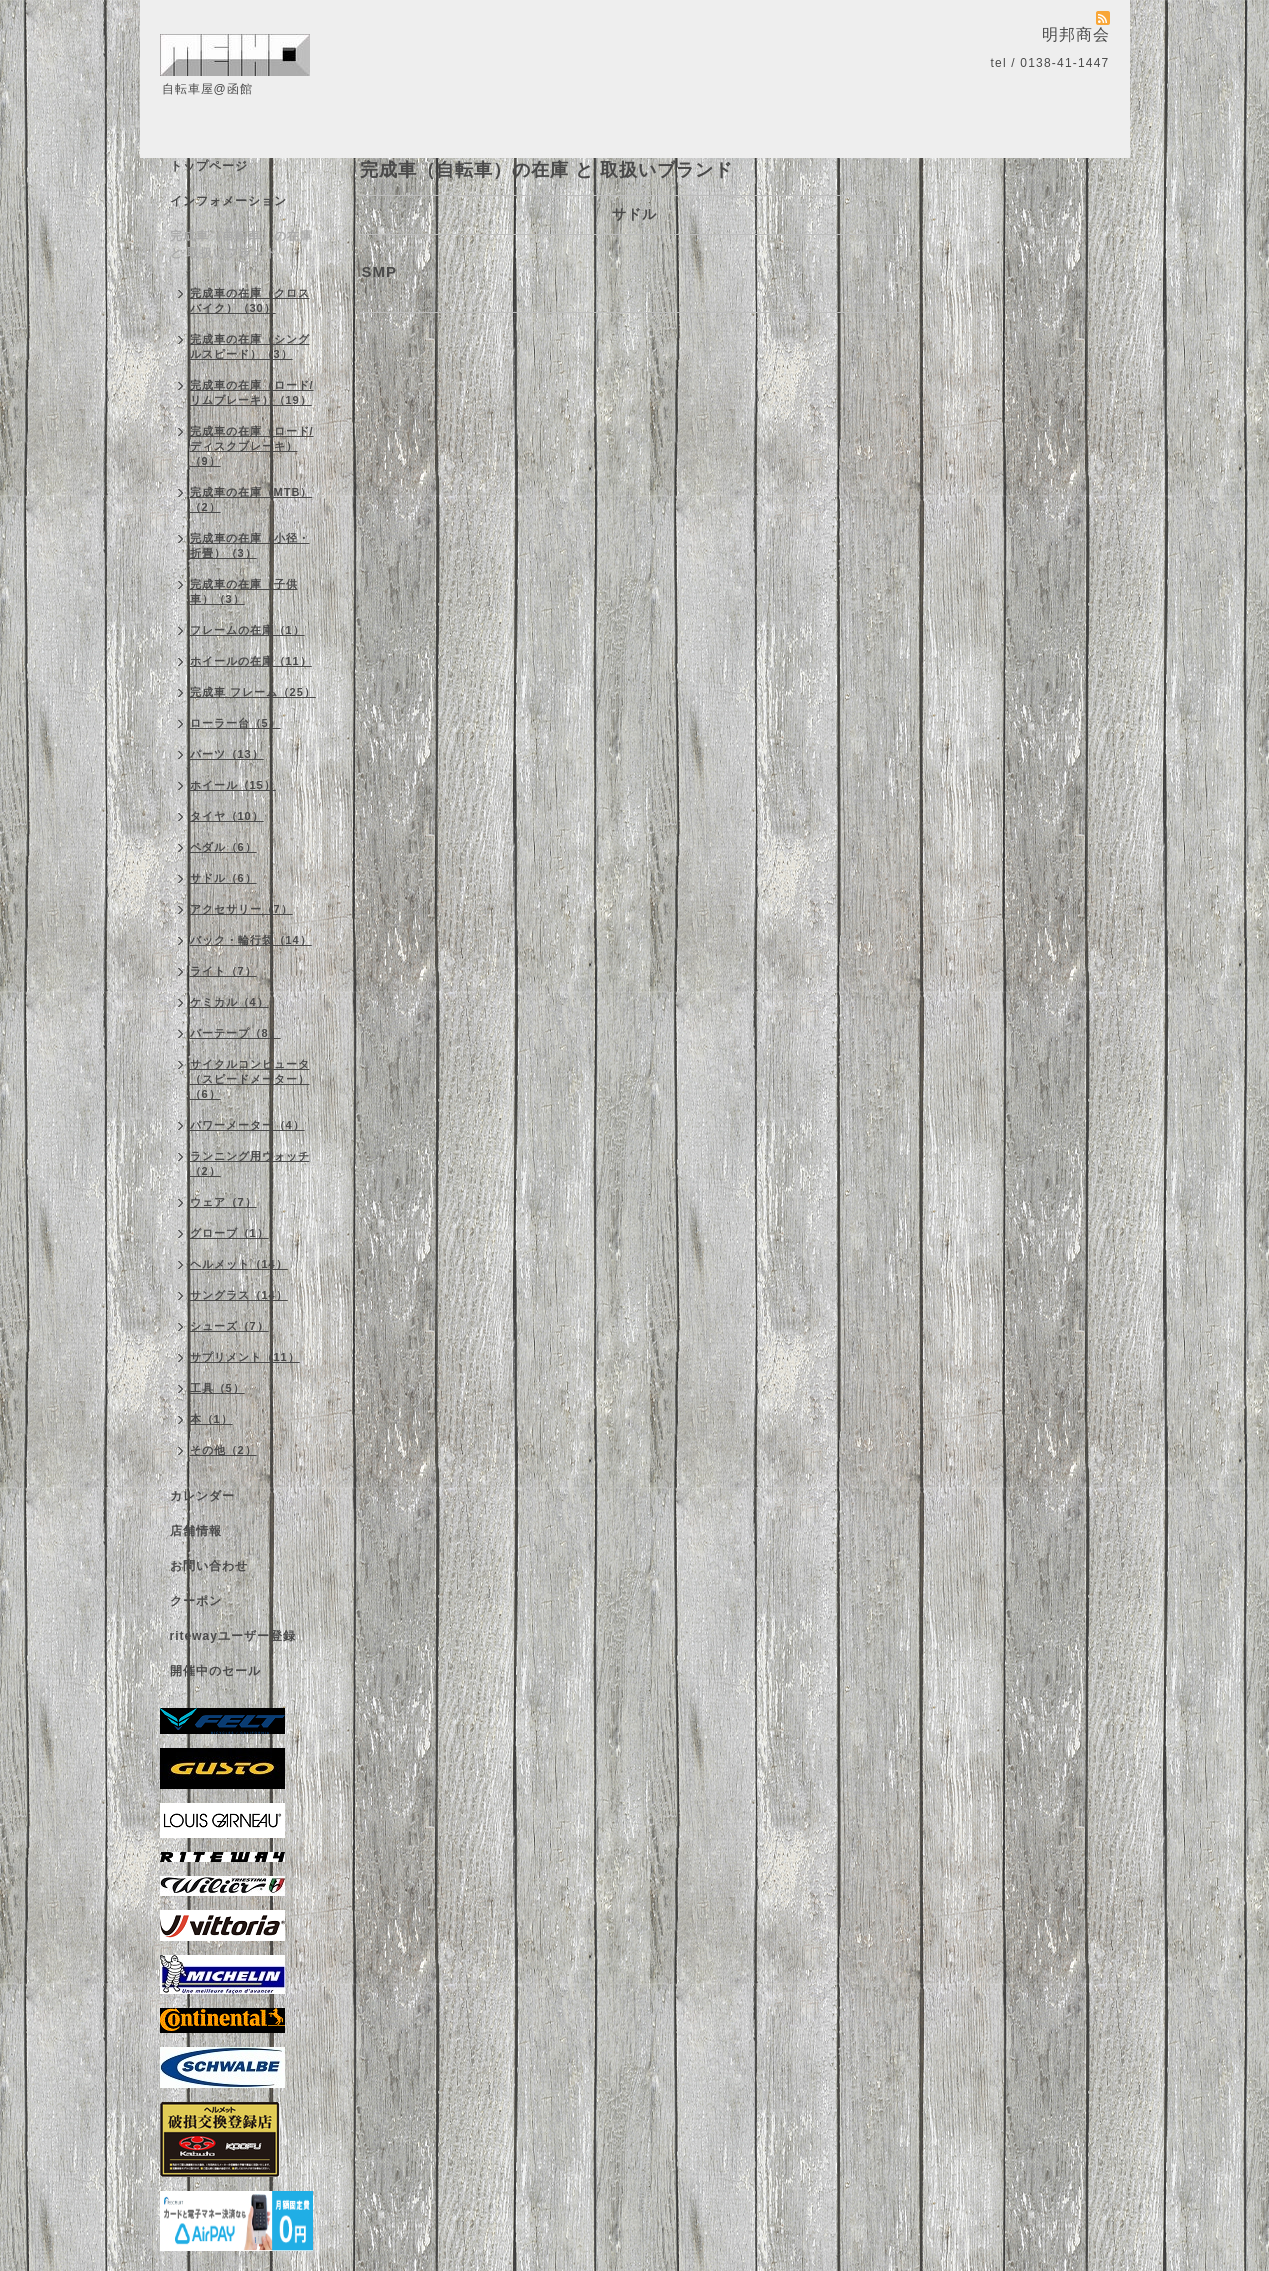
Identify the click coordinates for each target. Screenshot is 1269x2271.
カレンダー (202, 1496)
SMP (380, 271)
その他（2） (223, 1450)
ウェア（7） (223, 1202)
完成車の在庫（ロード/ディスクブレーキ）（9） (252, 446)
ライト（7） (223, 971)
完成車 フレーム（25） (253, 692)
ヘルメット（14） (239, 1264)
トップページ (209, 166)
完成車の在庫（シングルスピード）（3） (250, 346)
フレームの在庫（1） (247, 630)
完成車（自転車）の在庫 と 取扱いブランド (241, 244)
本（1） (211, 1419)
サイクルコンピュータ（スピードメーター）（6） (250, 1079)
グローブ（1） (229, 1233)
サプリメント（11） (245, 1357)
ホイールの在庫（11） (251, 661)
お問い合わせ (209, 1566)
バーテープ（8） (235, 1033)
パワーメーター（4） (247, 1125)
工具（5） (217, 1388)
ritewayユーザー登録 (233, 1636)
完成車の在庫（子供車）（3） (244, 591)
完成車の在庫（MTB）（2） (251, 499)
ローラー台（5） (235, 723)
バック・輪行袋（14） (251, 940)
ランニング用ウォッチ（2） (250, 1163)
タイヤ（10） (227, 816)
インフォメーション (228, 201)
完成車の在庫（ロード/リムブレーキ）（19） (252, 392)
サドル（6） (223, 878)
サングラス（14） (239, 1295)
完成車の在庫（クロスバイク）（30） (250, 300)
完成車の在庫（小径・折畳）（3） (250, 545)
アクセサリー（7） (241, 909)
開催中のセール (215, 1671)
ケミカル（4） (229, 1002)
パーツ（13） (227, 754)
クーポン (196, 1601)
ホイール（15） (233, 785)
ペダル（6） (223, 847)
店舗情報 (196, 1531)
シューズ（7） (229, 1326)
